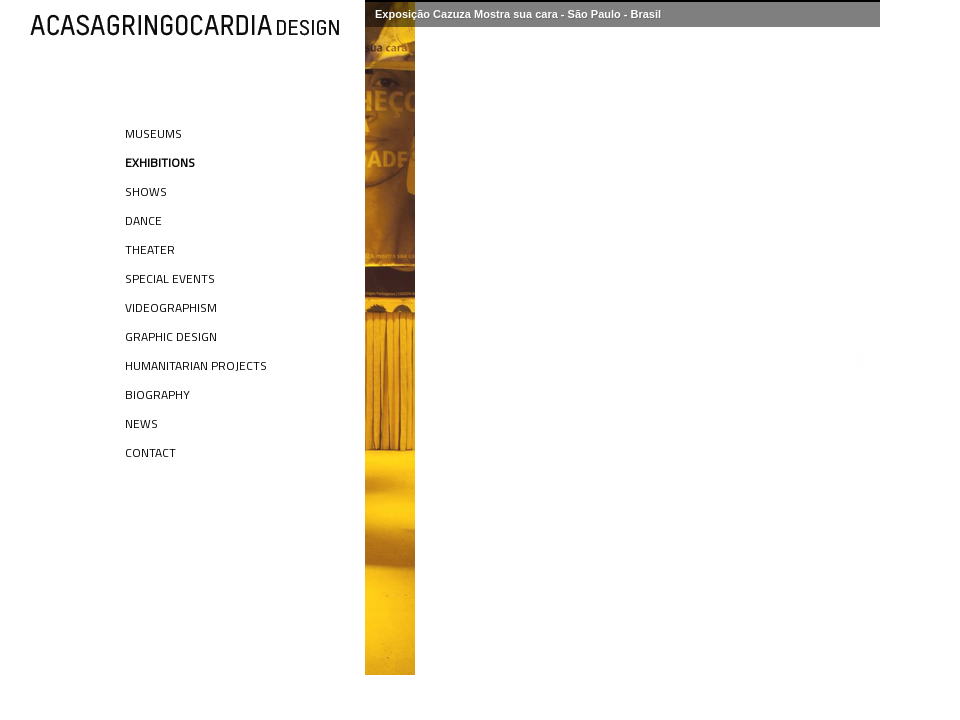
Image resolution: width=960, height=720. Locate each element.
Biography (157, 394)
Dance (143, 220)
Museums (153, 133)
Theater (150, 249)
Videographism (171, 307)
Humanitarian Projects (196, 365)
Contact (150, 452)
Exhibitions (160, 162)
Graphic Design (171, 336)
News (141, 423)
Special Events (170, 278)
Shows (146, 191)
